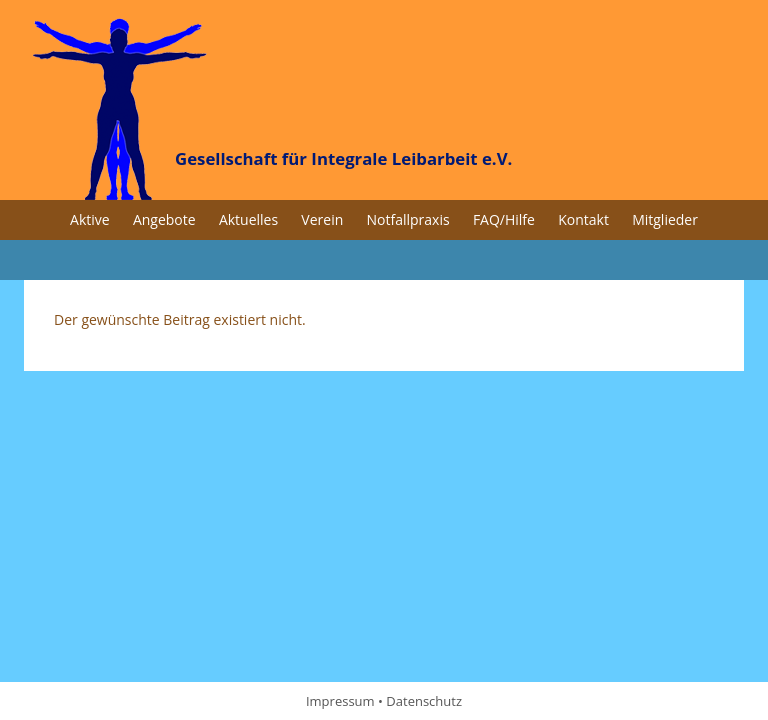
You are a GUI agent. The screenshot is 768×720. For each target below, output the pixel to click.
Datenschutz (424, 701)
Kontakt (583, 219)
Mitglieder (665, 219)
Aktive (90, 219)
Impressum (340, 701)
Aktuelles (248, 219)
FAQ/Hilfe (504, 219)
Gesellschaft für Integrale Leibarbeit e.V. (343, 158)
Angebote (164, 219)
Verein (322, 219)
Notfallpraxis (408, 219)
